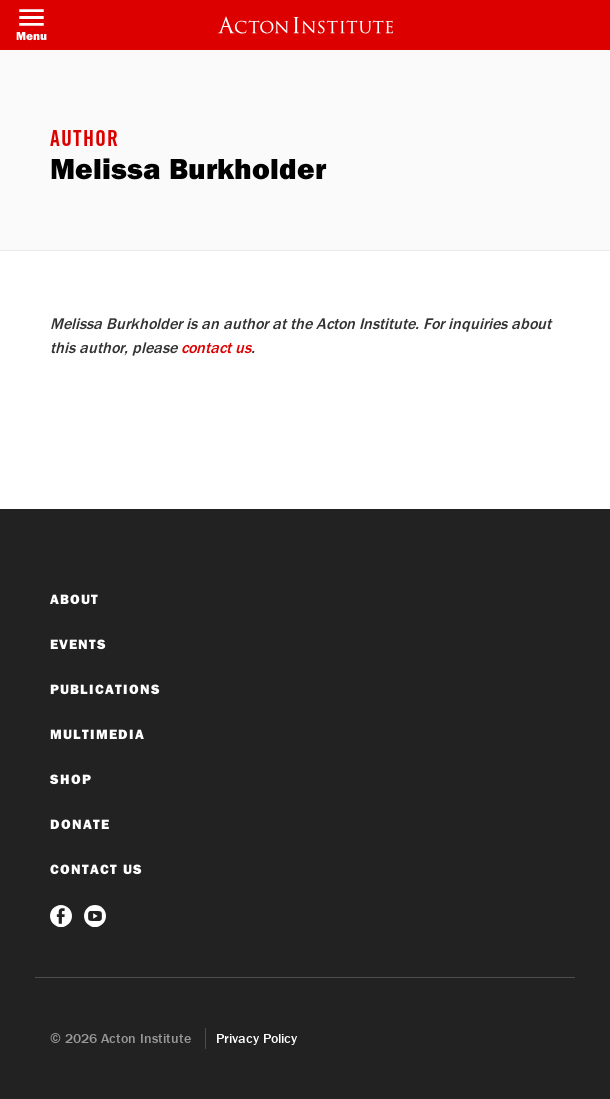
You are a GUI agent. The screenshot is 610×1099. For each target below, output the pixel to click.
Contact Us (96, 869)
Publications (105, 689)
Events (78, 644)
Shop (71, 779)
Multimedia (97, 734)
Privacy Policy (256, 1038)
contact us (216, 347)
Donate (80, 824)
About (74, 599)
